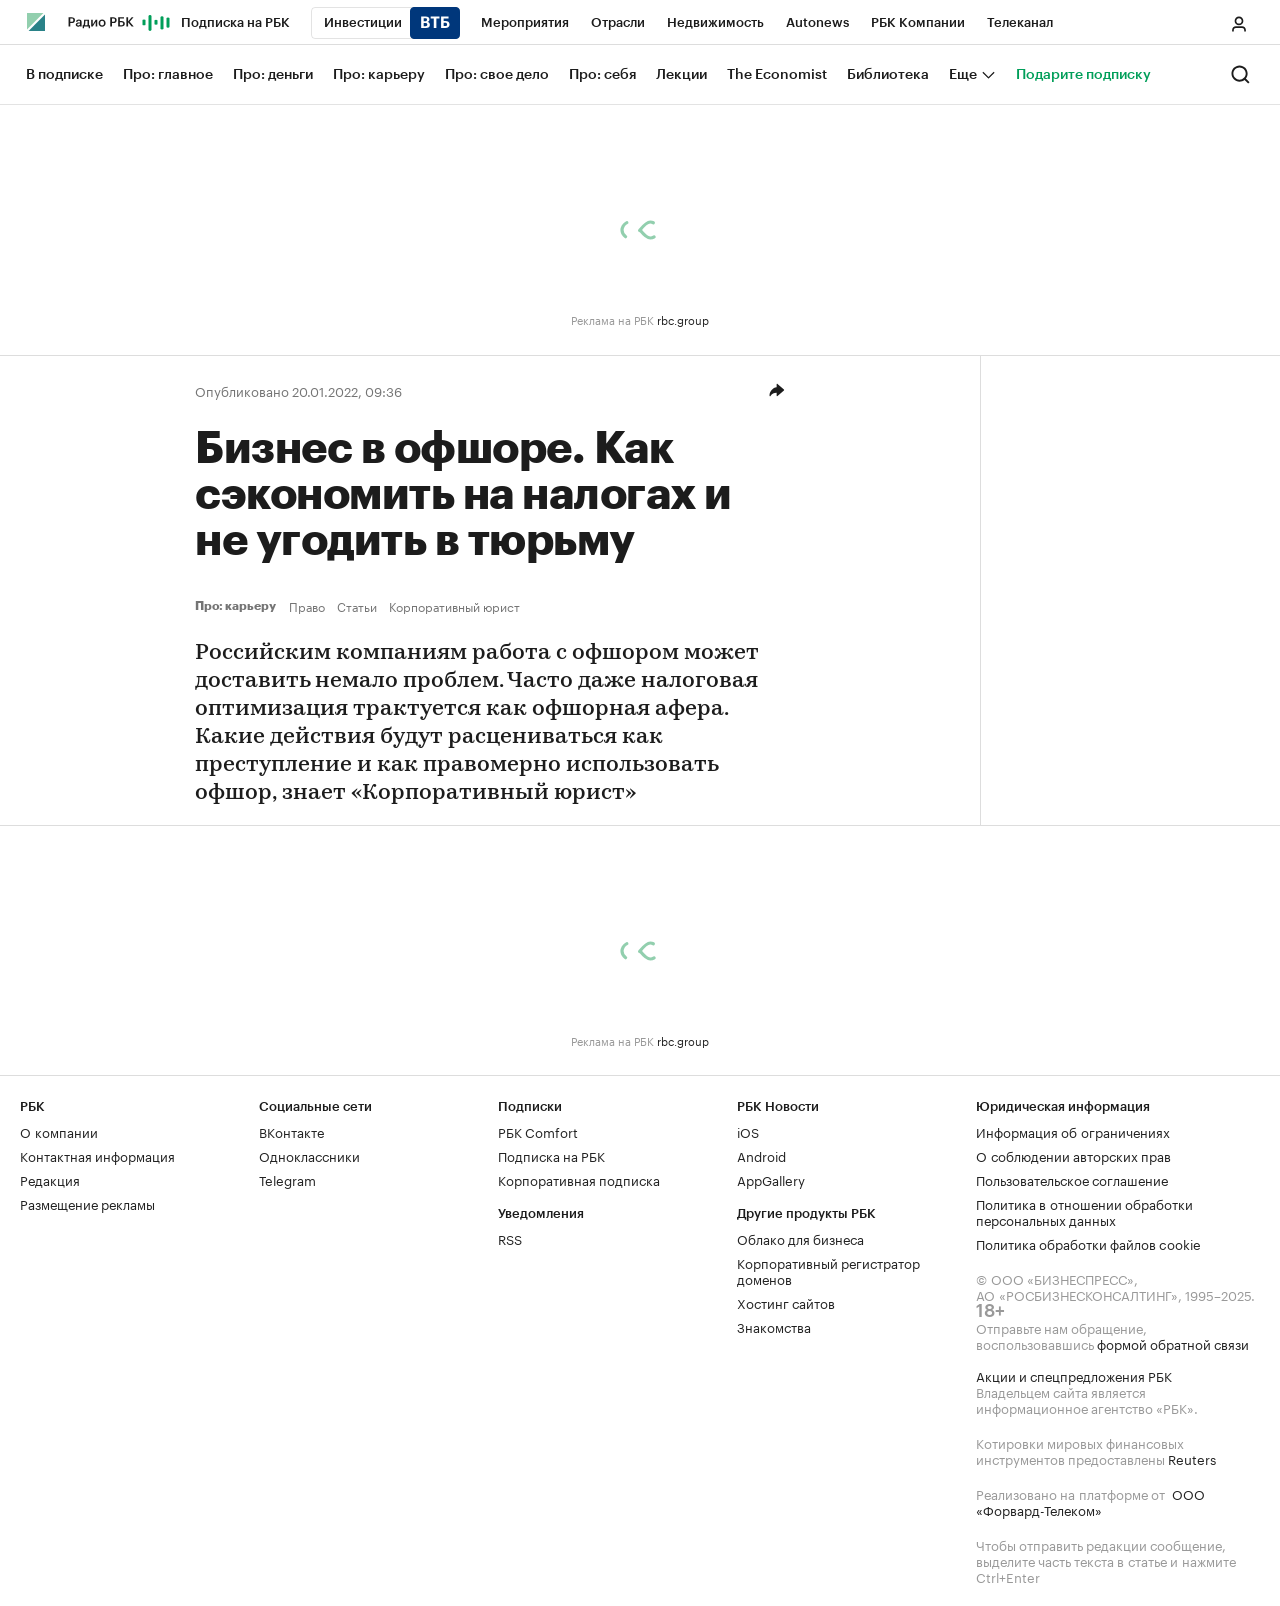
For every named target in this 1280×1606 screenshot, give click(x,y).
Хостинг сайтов (786, 1302)
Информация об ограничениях (1073, 1131)
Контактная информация (97, 1155)
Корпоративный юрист (454, 606)
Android (761, 1155)
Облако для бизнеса (800, 1238)
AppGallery (771, 1179)
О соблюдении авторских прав (1073, 1155)
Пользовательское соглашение (1072, 1179)
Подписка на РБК (551, 1155)
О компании (59, 1131)
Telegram (287, 1179)
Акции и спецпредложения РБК (1074, 1375)
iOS (748, 1131)
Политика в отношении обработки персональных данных (1084, 1211)
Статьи (357, 606)
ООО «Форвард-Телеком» (1090, 1501)
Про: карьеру (238, 606)
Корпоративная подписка (579, 1179)
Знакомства (774, 1326)
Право (307, 606)
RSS (510, 1238)
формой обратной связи (1173, 1343)
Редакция (50, 1179)
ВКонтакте (291, 1131)
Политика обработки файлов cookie (1088, 1243)
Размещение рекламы (87, 1203)
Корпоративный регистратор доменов (828, 1270)
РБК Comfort (538, 1131)
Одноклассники (309, 1155)
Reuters (1192, 1458)
